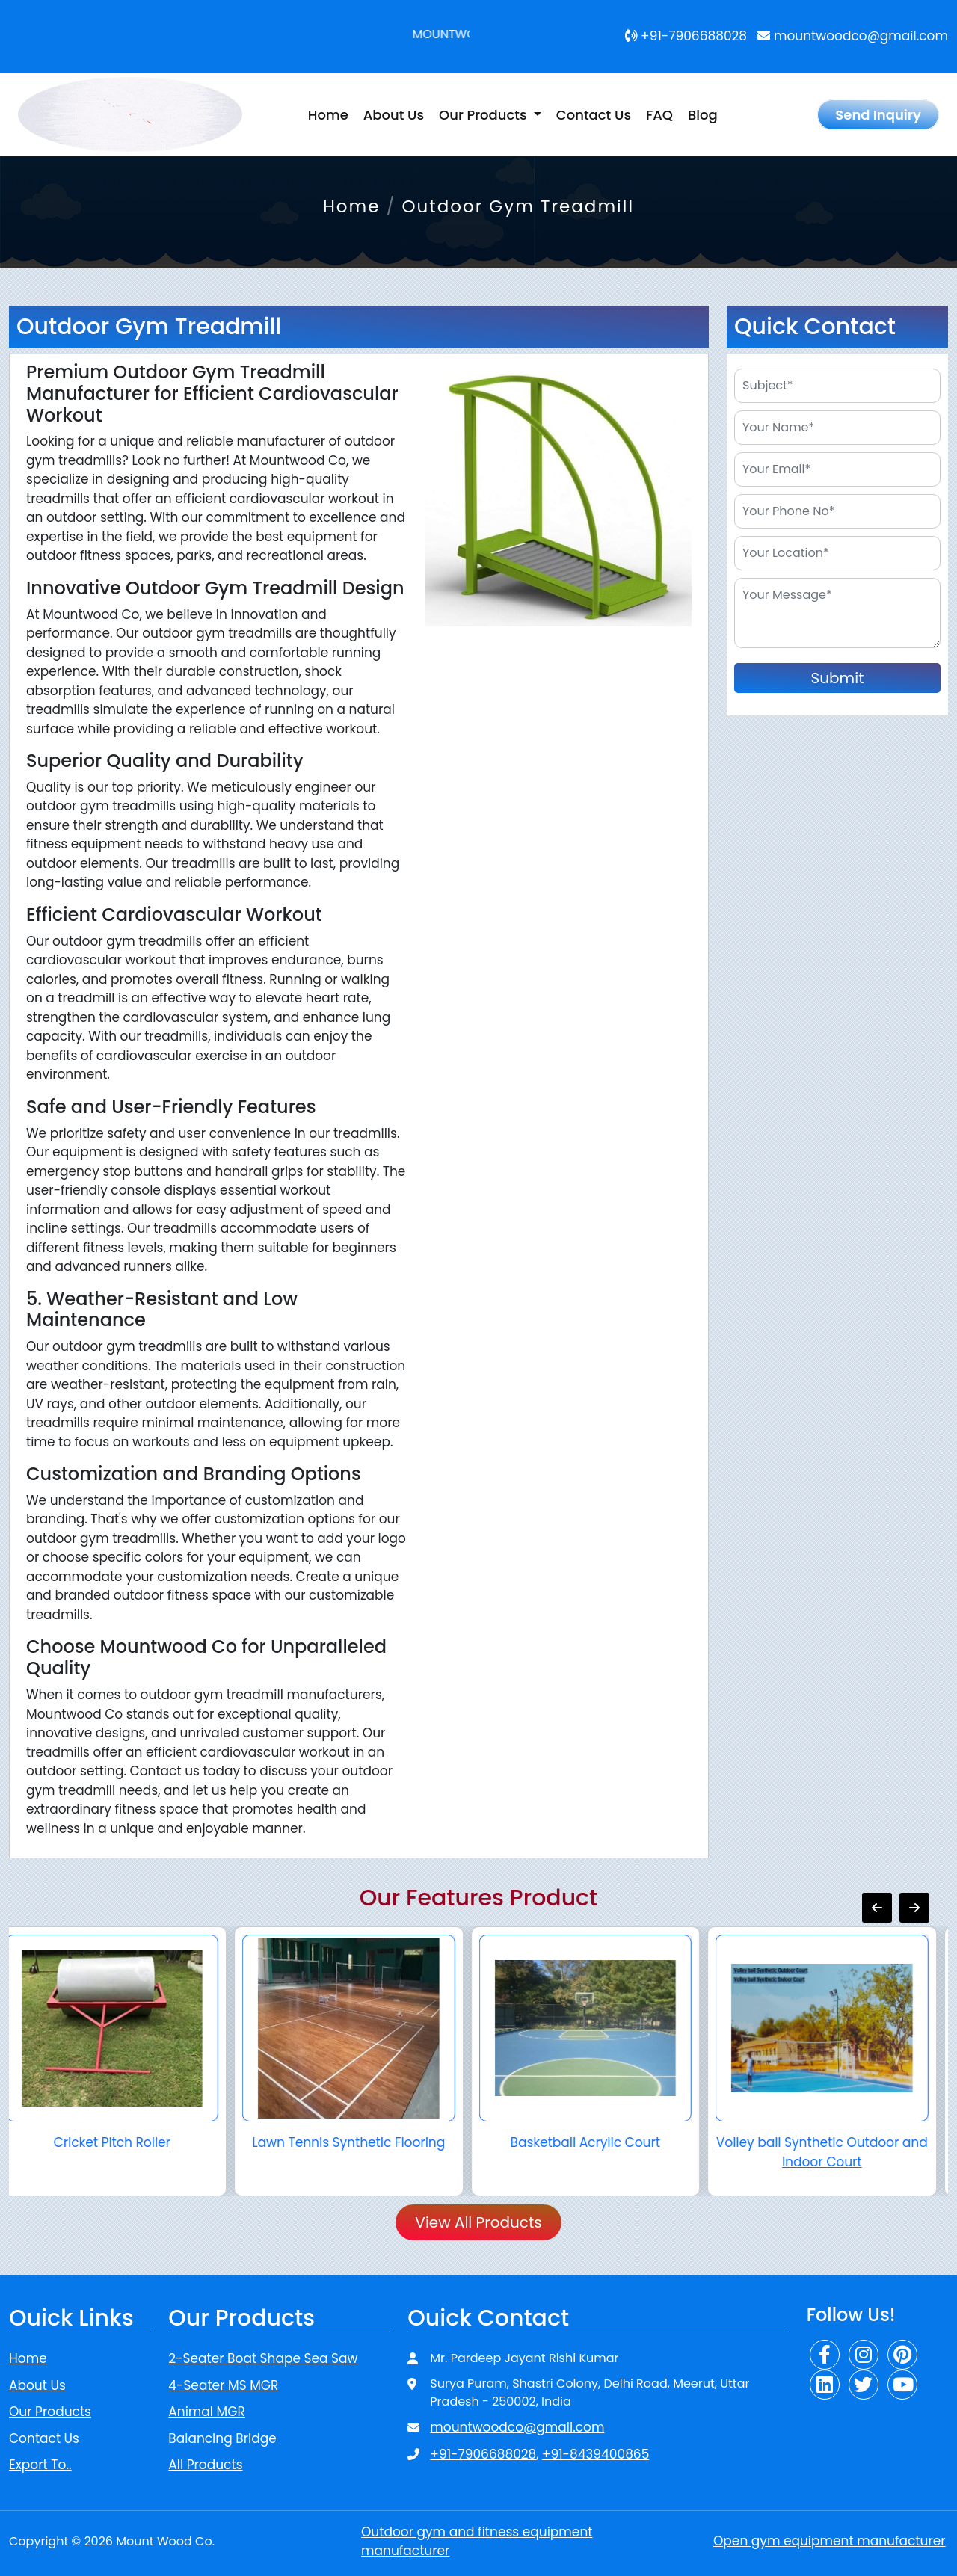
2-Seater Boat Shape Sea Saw (262, 2358)
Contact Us (593, 114)
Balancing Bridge (222, 2438)
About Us (393, 114)
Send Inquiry (878, 114)
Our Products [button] (484, 114)
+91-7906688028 (686, 36)
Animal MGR (206, 2412)
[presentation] (877, 1908)
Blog (703, 114)
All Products (205, 2465)
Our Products (50, 2412)
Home (328, 114)
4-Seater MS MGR (223, 2385)
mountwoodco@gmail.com (852, 36)
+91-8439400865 (596, 2454)
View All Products (478, 2222)
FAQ (659, 114)
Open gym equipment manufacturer (829, 2541)
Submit (837, 678)
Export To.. (40, 2465)
